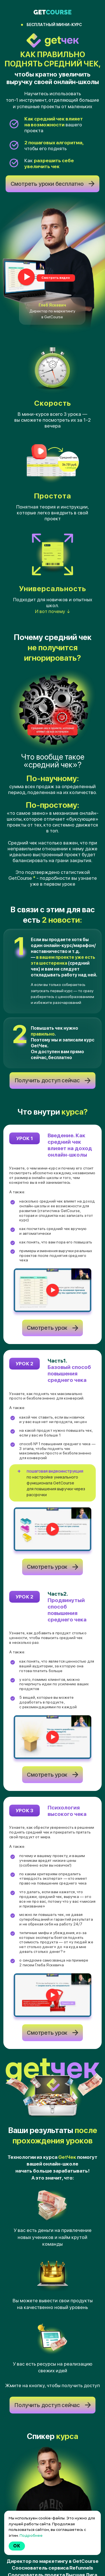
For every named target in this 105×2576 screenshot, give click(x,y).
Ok (16, 2546)
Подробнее (31, 2535)
